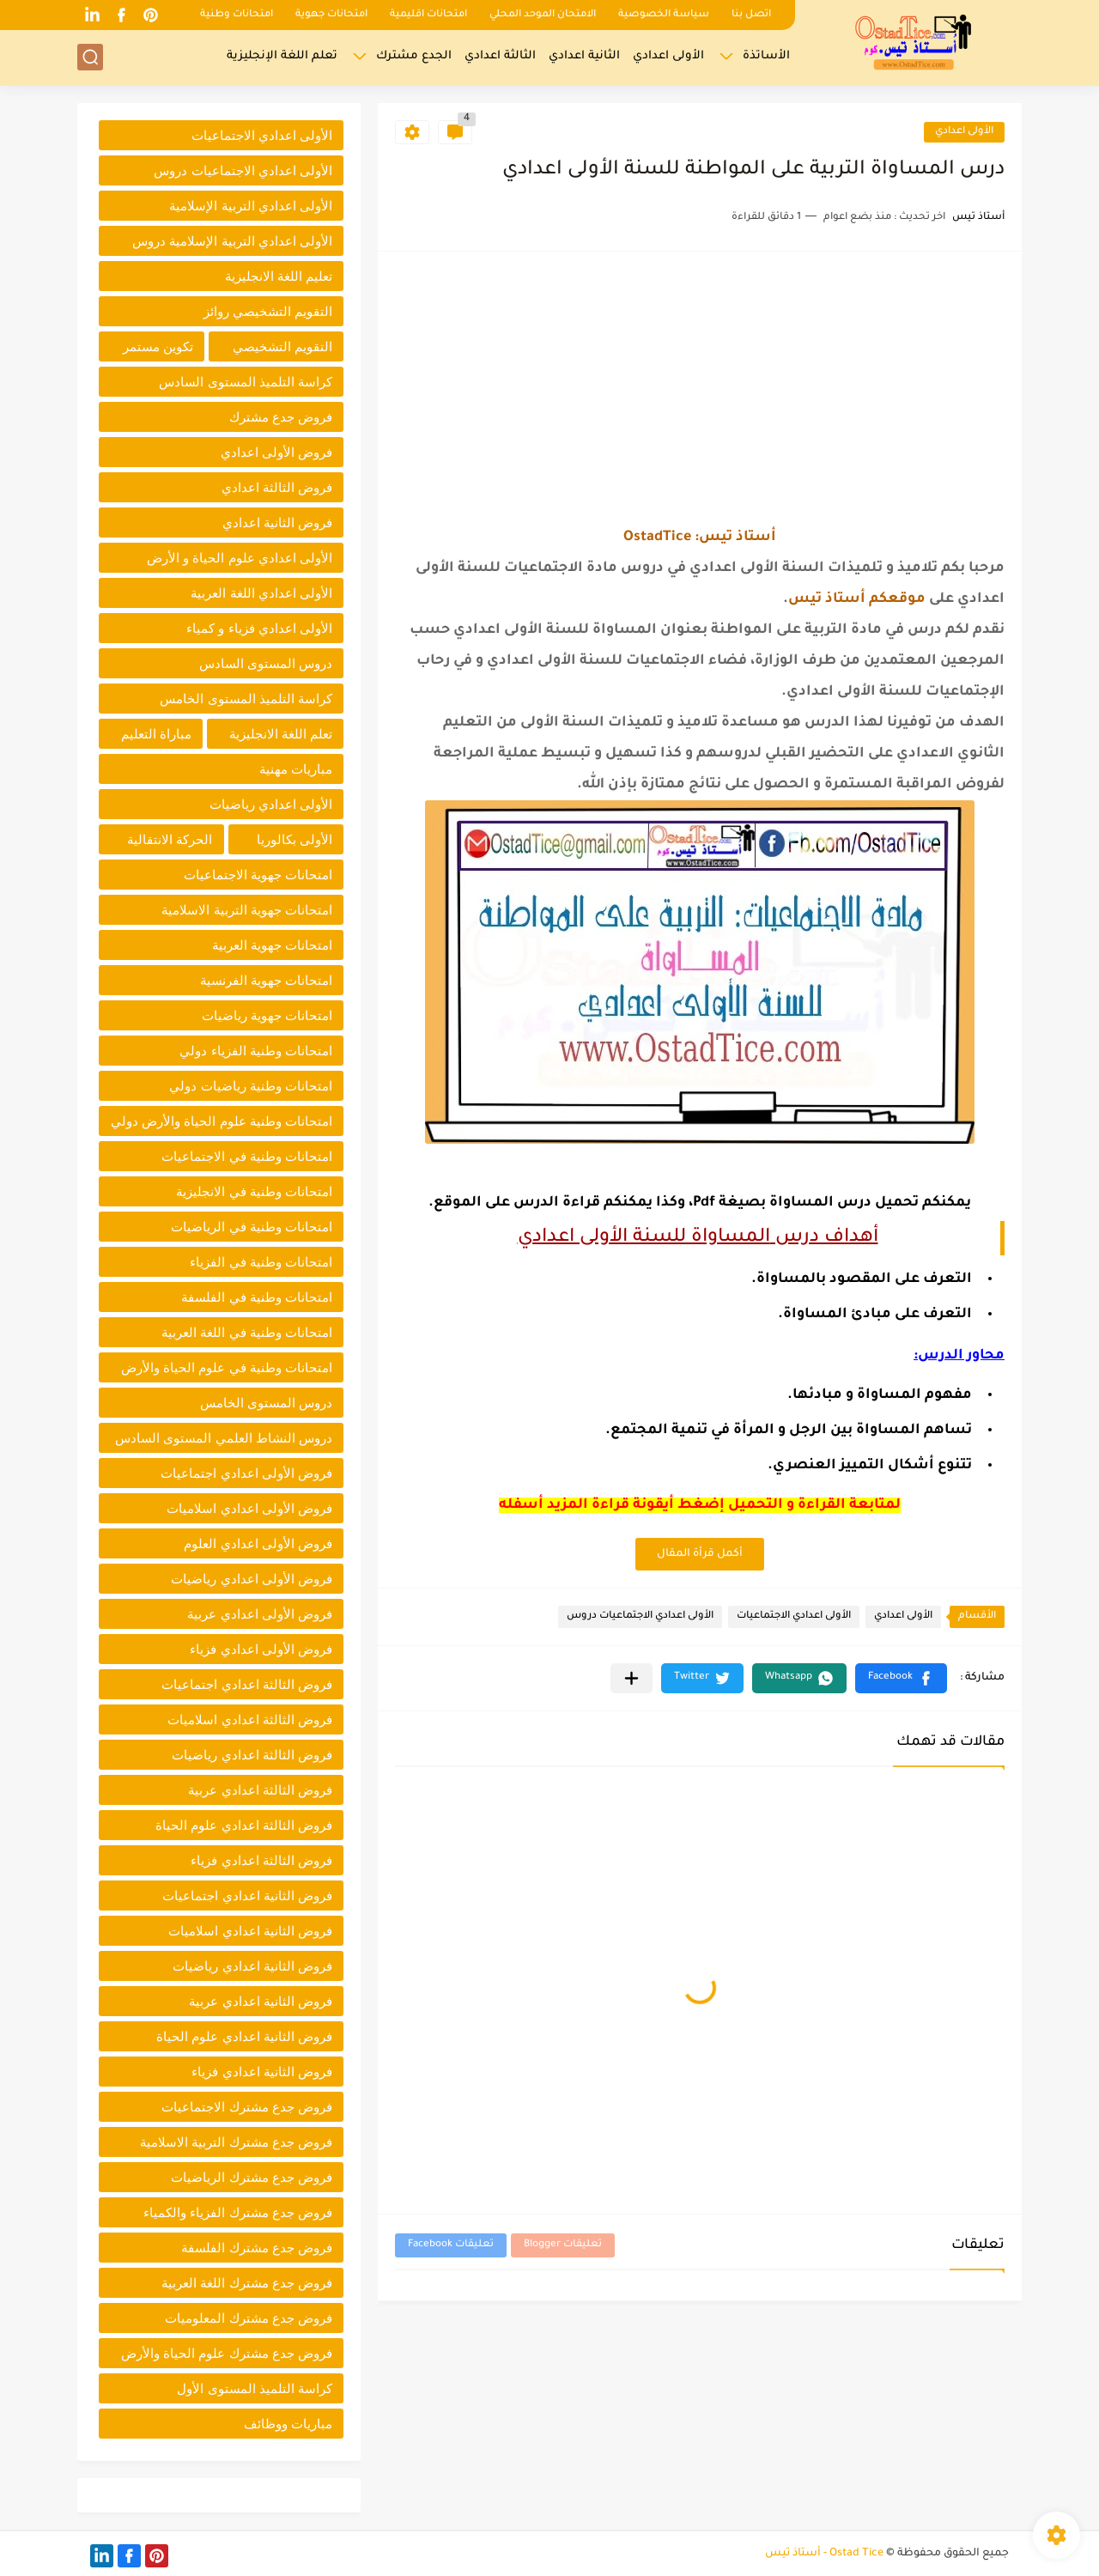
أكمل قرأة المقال (700, 1554)
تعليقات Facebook (451, 2245)
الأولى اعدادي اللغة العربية (261, 593)
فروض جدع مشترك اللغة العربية (246, 2282)
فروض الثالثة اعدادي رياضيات (252, 1754)
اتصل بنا (751, 15)
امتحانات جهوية (331, 15)
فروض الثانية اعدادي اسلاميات (250, 1930)
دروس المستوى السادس (265, 663)
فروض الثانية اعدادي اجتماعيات (247, 1895)
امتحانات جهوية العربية (272, 945)
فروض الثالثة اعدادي (277, 487)
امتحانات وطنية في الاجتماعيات (246, 1156)
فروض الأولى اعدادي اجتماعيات (246, 1473)
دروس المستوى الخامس (266, 1402)
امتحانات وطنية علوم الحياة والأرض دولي (221, 1121)
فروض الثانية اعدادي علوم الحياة (244, 2036)
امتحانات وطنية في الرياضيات (251, 1226)
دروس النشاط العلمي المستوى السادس (223, 1438)
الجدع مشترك (414, 56)
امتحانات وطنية (236, 15)
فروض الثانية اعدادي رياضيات (252, 1966)
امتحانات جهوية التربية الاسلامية (246, 909)
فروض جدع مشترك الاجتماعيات (246, 2106)
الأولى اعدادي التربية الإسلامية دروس (232, 241)
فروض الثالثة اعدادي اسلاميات (249, 1719)
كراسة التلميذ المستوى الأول (254, 2388)
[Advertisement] (700, 389)
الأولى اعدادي (668, 56)
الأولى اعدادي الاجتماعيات (794, 1616)
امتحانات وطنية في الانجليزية (254, 1191)
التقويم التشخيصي (282, 346)
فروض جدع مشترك (280, 417)
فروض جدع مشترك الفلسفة (256, 2247)
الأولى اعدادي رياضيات (270, 804)
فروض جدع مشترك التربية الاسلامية (236, 2142)
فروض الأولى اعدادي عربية (259, 1614)
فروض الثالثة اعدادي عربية (260, 1790)
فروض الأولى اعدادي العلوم (258, 1543)
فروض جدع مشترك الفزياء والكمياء (237, 2212)
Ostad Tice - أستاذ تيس (824, 2554)
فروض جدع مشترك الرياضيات (251, 2177)
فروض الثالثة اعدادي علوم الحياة (243, 1825)
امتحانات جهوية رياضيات (267, 1015)
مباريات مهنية (295, 769)
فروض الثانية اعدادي (277, 522)
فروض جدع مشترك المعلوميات (248, 2318)
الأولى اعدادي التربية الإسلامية (250, 205)
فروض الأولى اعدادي (276, 452)
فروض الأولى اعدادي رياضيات (251, 1578)
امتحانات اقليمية (428, 15)
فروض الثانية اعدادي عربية (260, 2001)
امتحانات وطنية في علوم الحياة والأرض (226, 1367)
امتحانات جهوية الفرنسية (266, 980)
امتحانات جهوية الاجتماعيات (258, 874)
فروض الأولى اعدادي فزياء (261, 1649)
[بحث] (90, 57)
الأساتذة (766, 56)
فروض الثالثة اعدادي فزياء (261, 1860)
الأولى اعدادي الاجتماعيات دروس (640, 1616)
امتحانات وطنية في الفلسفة (256, 1297)
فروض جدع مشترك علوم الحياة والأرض (226, 2353)
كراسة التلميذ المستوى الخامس (246, 698)
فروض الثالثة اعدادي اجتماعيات (246, 1684)
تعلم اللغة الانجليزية (280, 733)
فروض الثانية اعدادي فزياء (261, 2071)
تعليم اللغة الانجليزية (278, 276)
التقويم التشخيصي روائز (267, 311)
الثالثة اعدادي (500, 56)
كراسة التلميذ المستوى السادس (245, 381)
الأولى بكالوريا (294, 839)
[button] (901, 1678)
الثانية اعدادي (584, 56)
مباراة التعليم (156, 733)
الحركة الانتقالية (169, 839)
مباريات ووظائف (288, 2423)
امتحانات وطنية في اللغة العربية (246, 1332)
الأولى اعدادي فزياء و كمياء (259, 628)
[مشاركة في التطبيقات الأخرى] (631, 1678)
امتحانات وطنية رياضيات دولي (250, 1085)
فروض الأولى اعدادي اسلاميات (249, 1508)
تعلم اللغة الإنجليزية (282, 56)
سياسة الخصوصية (663, 15)
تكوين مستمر (158, 346)
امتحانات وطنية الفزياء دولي (255, 1050)
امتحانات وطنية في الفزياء (261, 1262)
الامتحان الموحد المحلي (542, 15)
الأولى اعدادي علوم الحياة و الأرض (239, 557)
